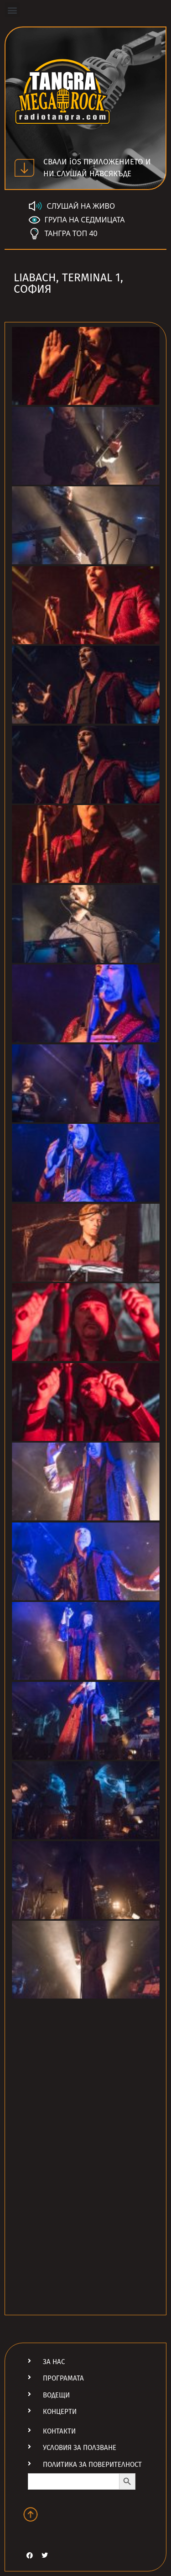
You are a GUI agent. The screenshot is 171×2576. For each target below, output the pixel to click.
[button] (12, 9)
